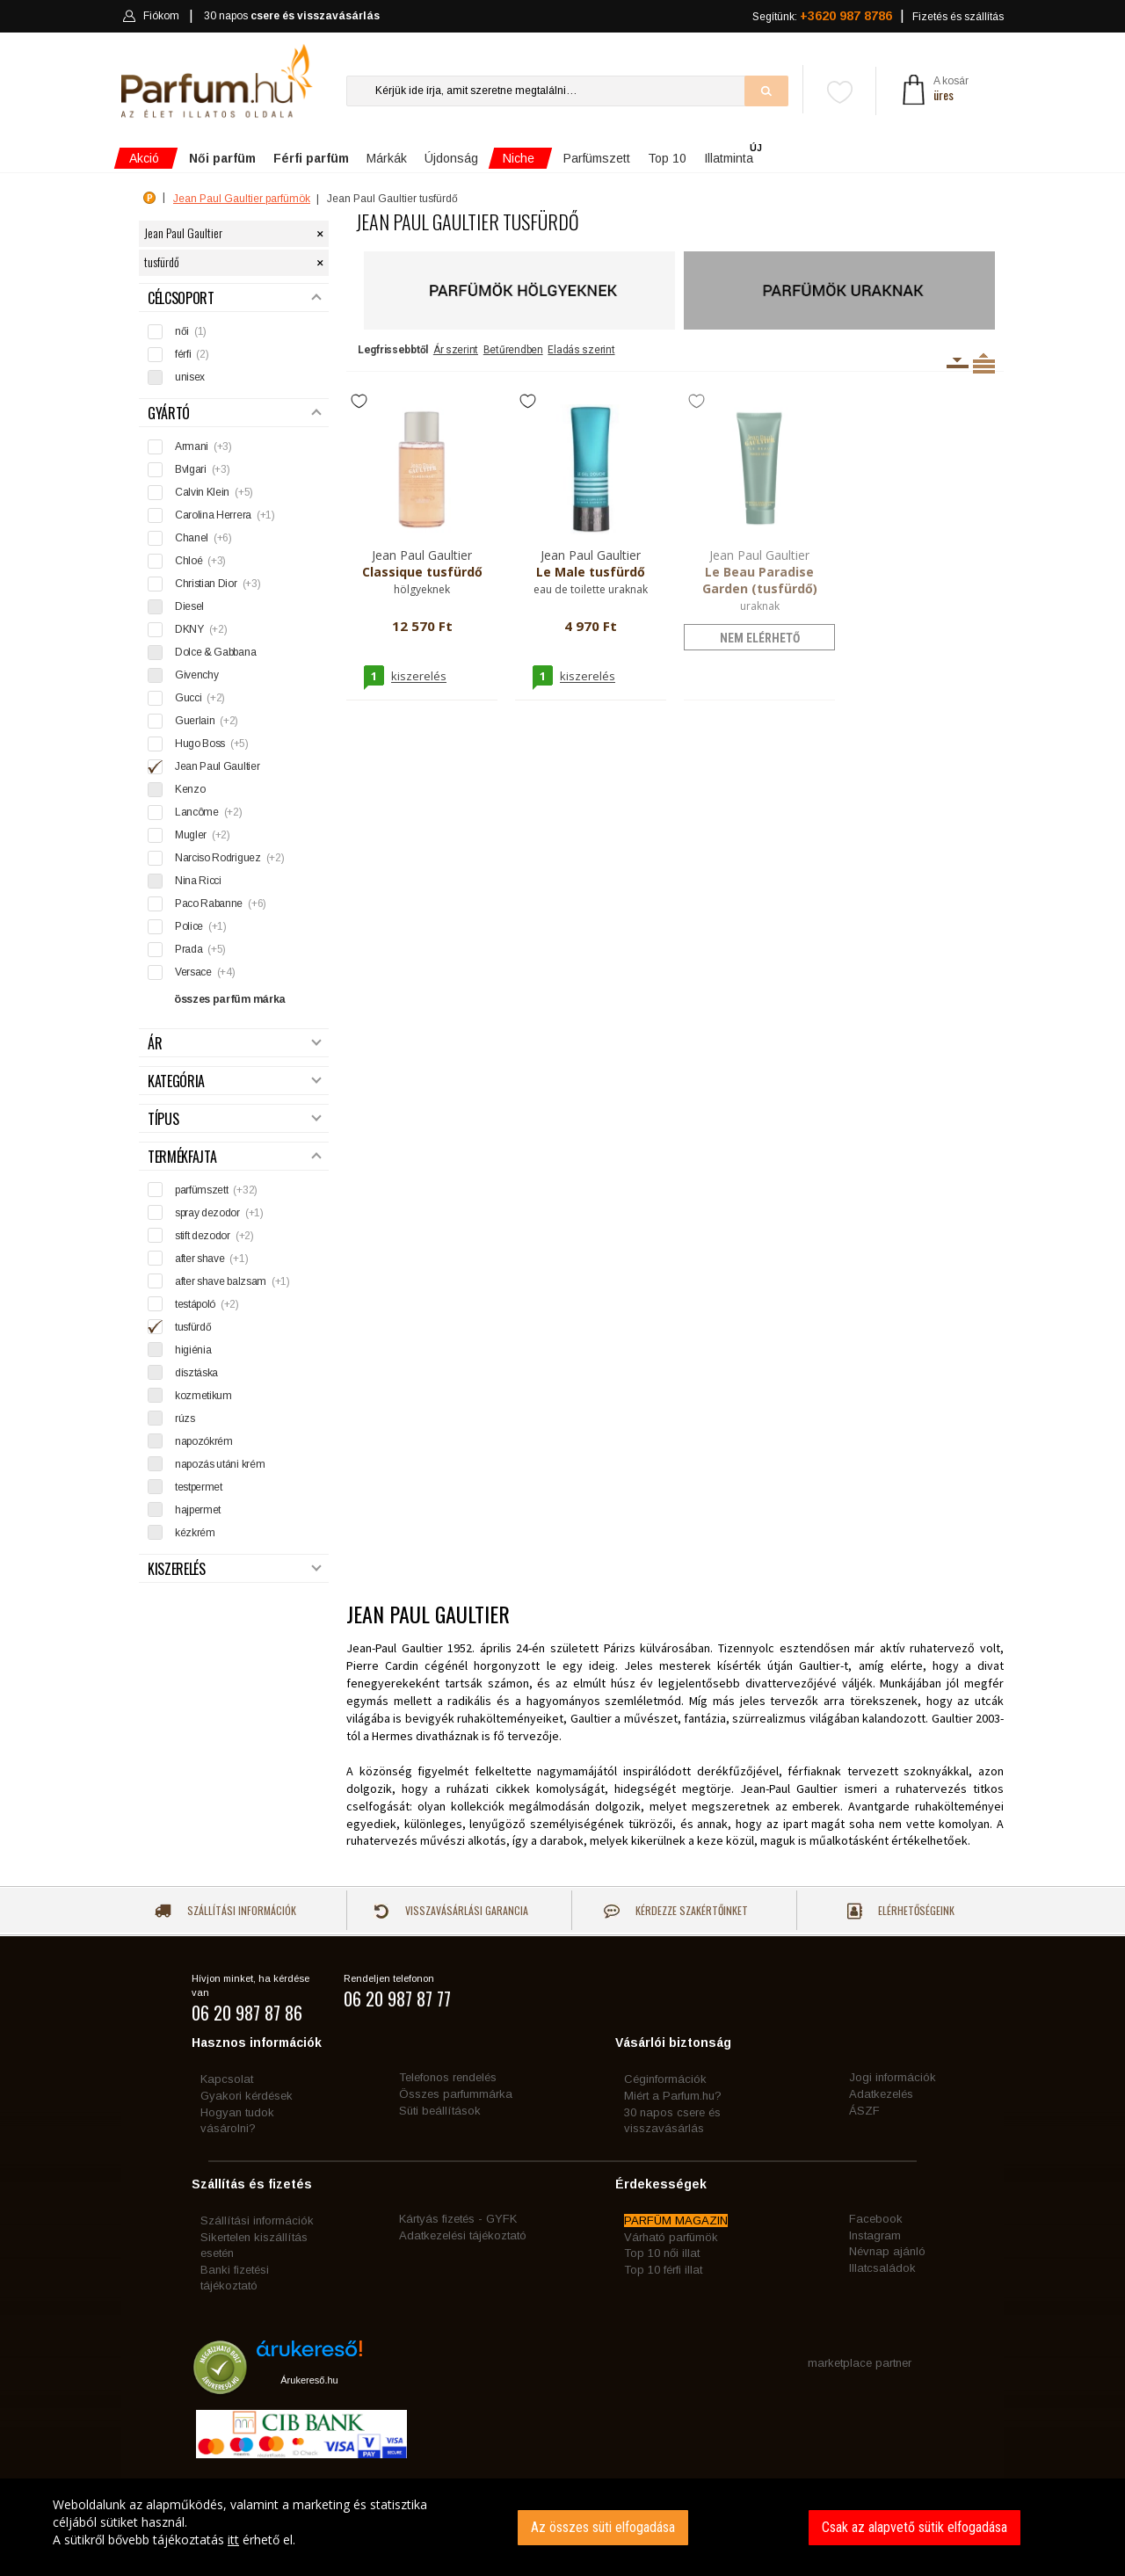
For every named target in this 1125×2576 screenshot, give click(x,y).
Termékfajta (235, 1157)
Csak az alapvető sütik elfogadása (914, 2527)
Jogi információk (892, 2077)
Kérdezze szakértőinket (676, 1910)
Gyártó (235, 413)
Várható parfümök (671, 2237)
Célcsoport (235, 298)
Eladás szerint (581, 350)
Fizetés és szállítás (958, 17)
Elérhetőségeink (900, 1911)
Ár (235, 1044)
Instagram (875, 2235)
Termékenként (984, 363)
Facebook (876, 2218)
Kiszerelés (235, 1569)
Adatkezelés (881, 2094)
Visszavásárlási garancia (451, 1910)
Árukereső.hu (309, 2380)
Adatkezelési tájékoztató (462, 2235)
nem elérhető (760, 638)
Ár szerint (455, 350)
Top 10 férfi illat (663, 2269)
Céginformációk (665, 2079)
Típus (235, 1119)
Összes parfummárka (455, 2094)
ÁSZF (864, 2110)
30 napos (292, 16)
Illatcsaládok (882, 2268)
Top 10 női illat (662, 2253)
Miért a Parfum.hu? (673, 2095)
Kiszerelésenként (958, 363)
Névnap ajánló (887, 2251)
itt (233, 2539)
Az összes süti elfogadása (603, 2527)
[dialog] (562, 2527)
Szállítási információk (225, 1910)
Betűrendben (513, 350)
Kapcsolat (226, 2079)
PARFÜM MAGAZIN (676, 2220)
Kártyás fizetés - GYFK (458, 2218)
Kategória (235, 1081)
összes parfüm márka (230, 999)
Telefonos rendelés (448, 2077)
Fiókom (150, 16)
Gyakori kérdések (246, 2095)
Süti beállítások (440, 2110)
